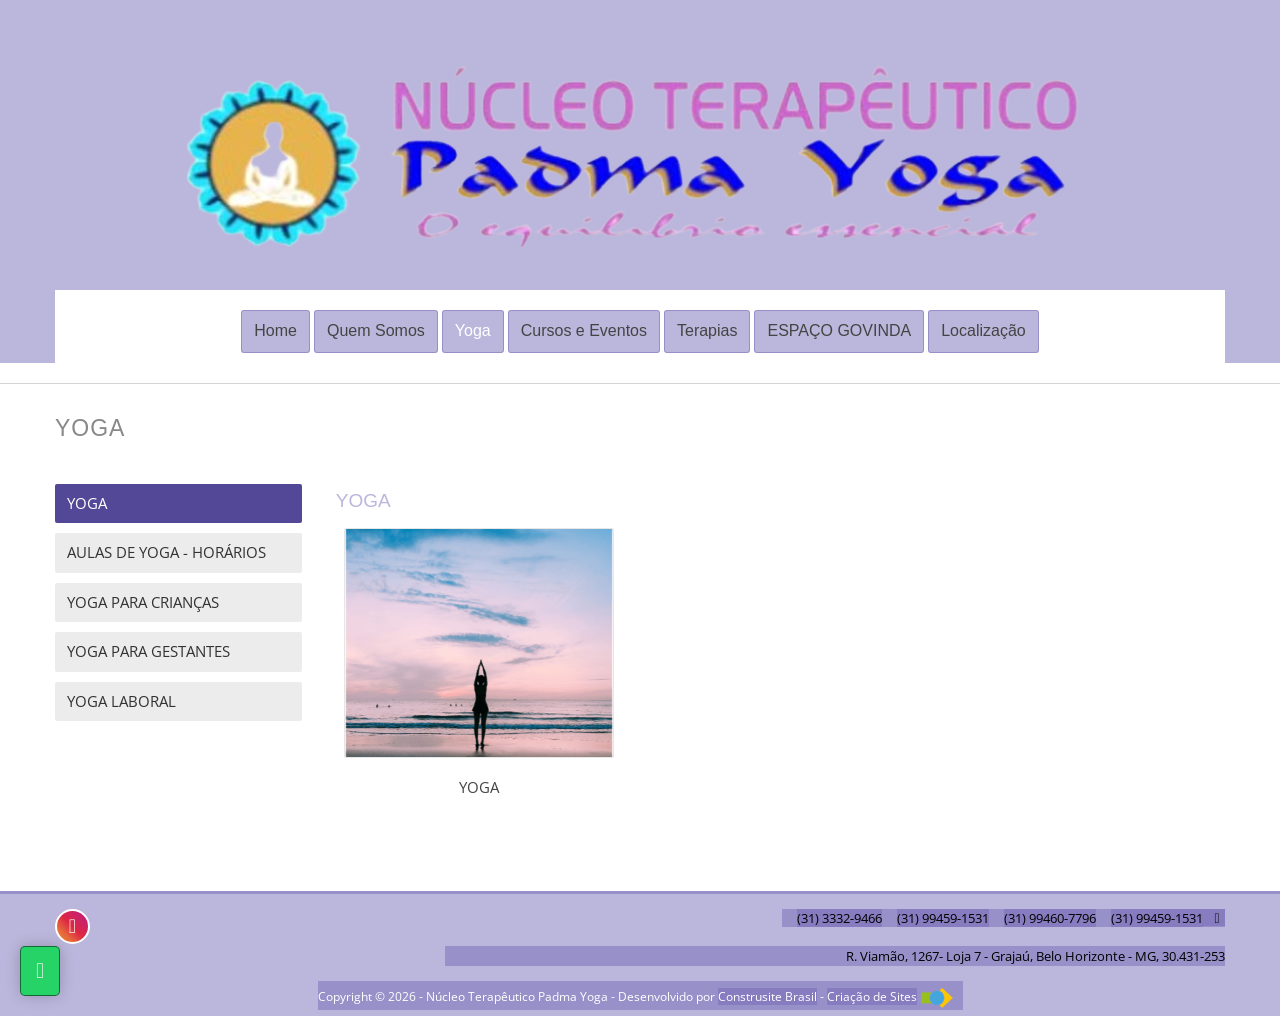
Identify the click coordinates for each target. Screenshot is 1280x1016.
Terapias (707, 330)
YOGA (87, 503)
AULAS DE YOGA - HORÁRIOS (166, 552)
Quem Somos (376, 330)
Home (275, 330)
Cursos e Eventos (584, 330)
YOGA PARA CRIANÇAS (143, 602)
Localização (983, 330)
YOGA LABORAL (121, 701)
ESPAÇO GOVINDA (839, 330)
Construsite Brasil (767, 996)
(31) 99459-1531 (943, 918)
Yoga (473, 330)
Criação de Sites (872, 996)
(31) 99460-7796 (1050, 918)
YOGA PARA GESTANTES (148, 651)
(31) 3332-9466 (839, 918)
